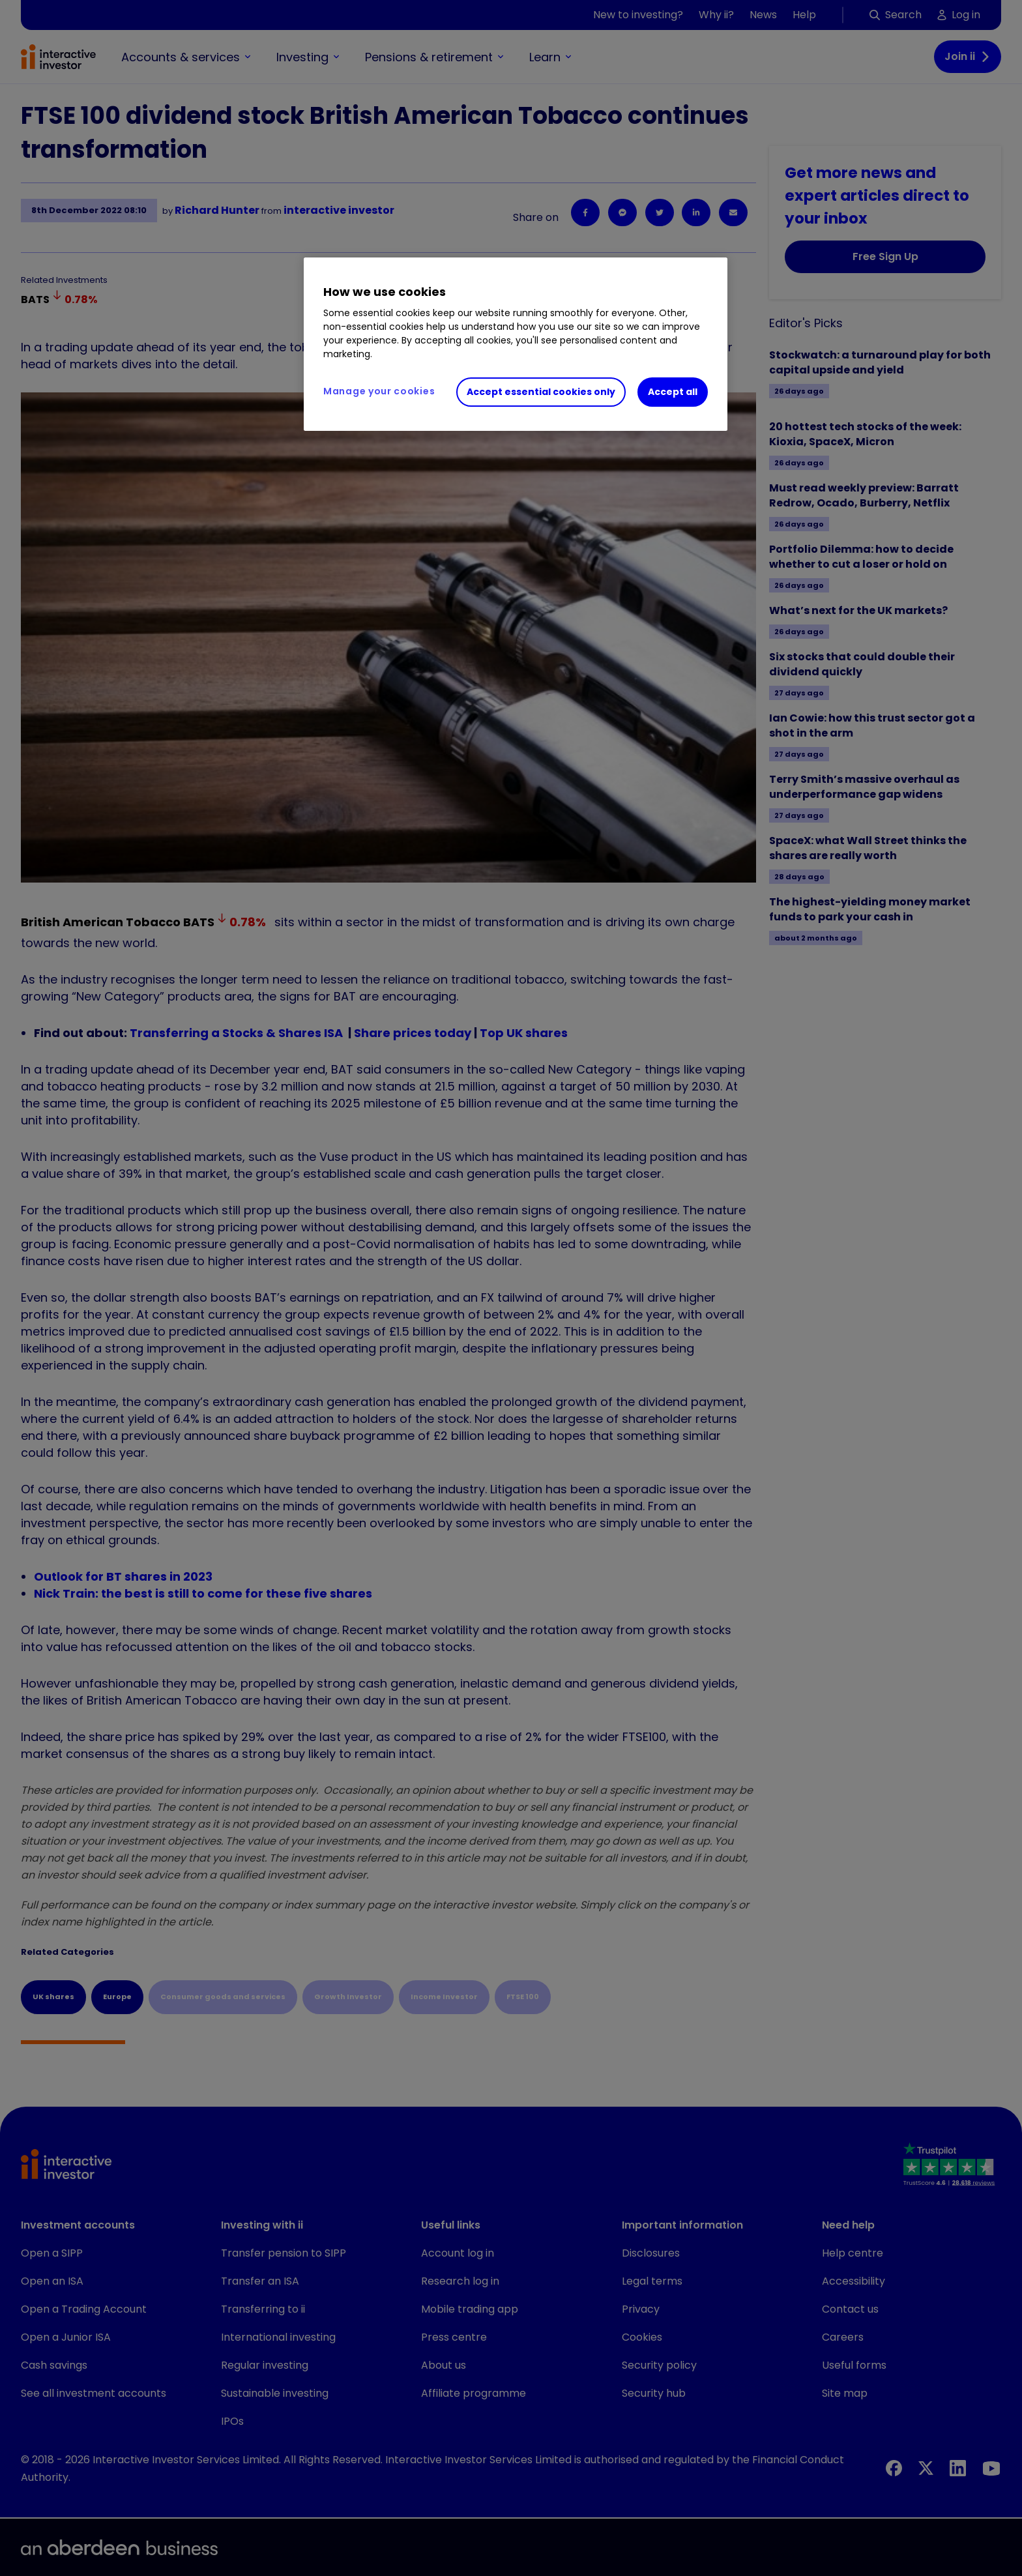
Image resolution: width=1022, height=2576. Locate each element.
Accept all (672, 391)
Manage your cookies (379, 391)
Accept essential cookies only (541, 391)
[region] (515, 344)
